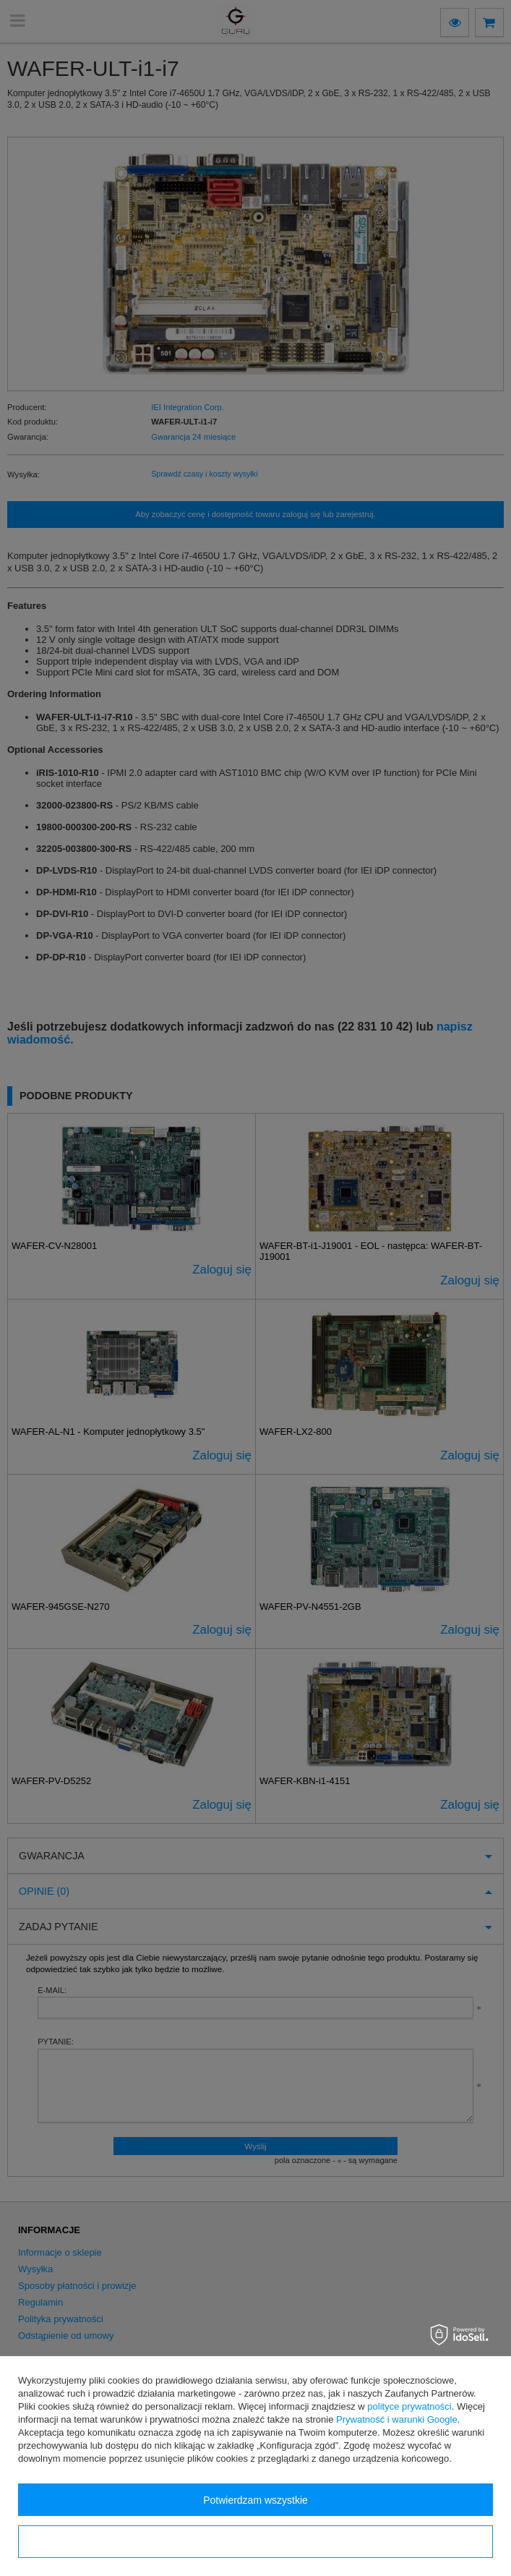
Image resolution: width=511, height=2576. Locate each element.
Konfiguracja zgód (255, 2542)
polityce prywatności (409, 2406)
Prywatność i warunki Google (397, 2419)
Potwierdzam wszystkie (255, 2500)
